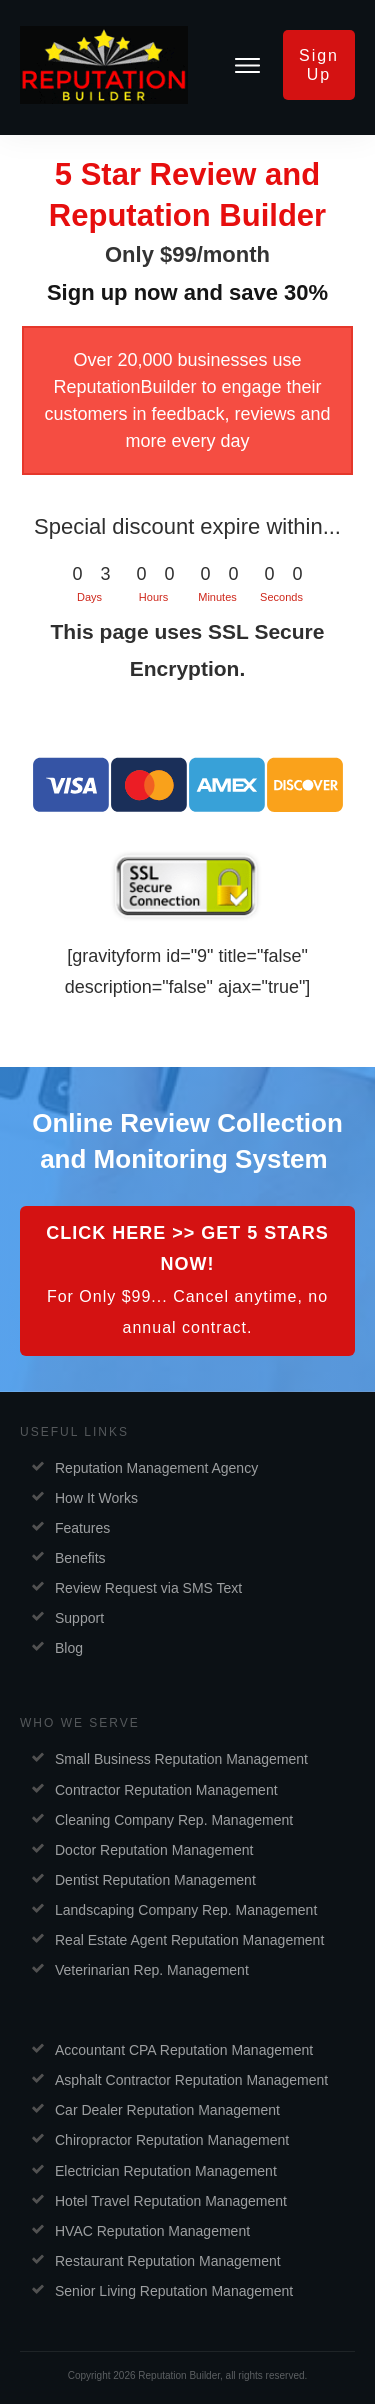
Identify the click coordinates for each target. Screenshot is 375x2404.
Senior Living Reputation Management (174, 2291)
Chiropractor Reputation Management (172, 2140)
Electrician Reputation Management (166, 2171)
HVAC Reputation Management (152, 2231)
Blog (69, 1648)
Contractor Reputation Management (166, 1790)
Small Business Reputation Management (181, 1759)
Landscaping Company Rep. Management (186, 1910)
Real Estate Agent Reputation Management (189, 1940)
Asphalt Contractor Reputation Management (191, 2080)
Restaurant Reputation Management (168, 2261)
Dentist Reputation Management (155, 1880)
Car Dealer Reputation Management (167, 2110)
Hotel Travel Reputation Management (171, 2201)
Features (82, 1528)
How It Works (96, 1498)
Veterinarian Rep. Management (152, 1970)
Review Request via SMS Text (148, 1588)
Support (79, 1618)
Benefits (80, 1558)
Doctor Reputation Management (154, 1850)
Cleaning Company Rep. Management (174, 1820)
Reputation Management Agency (156, 1468)
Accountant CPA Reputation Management (184, 2050)
